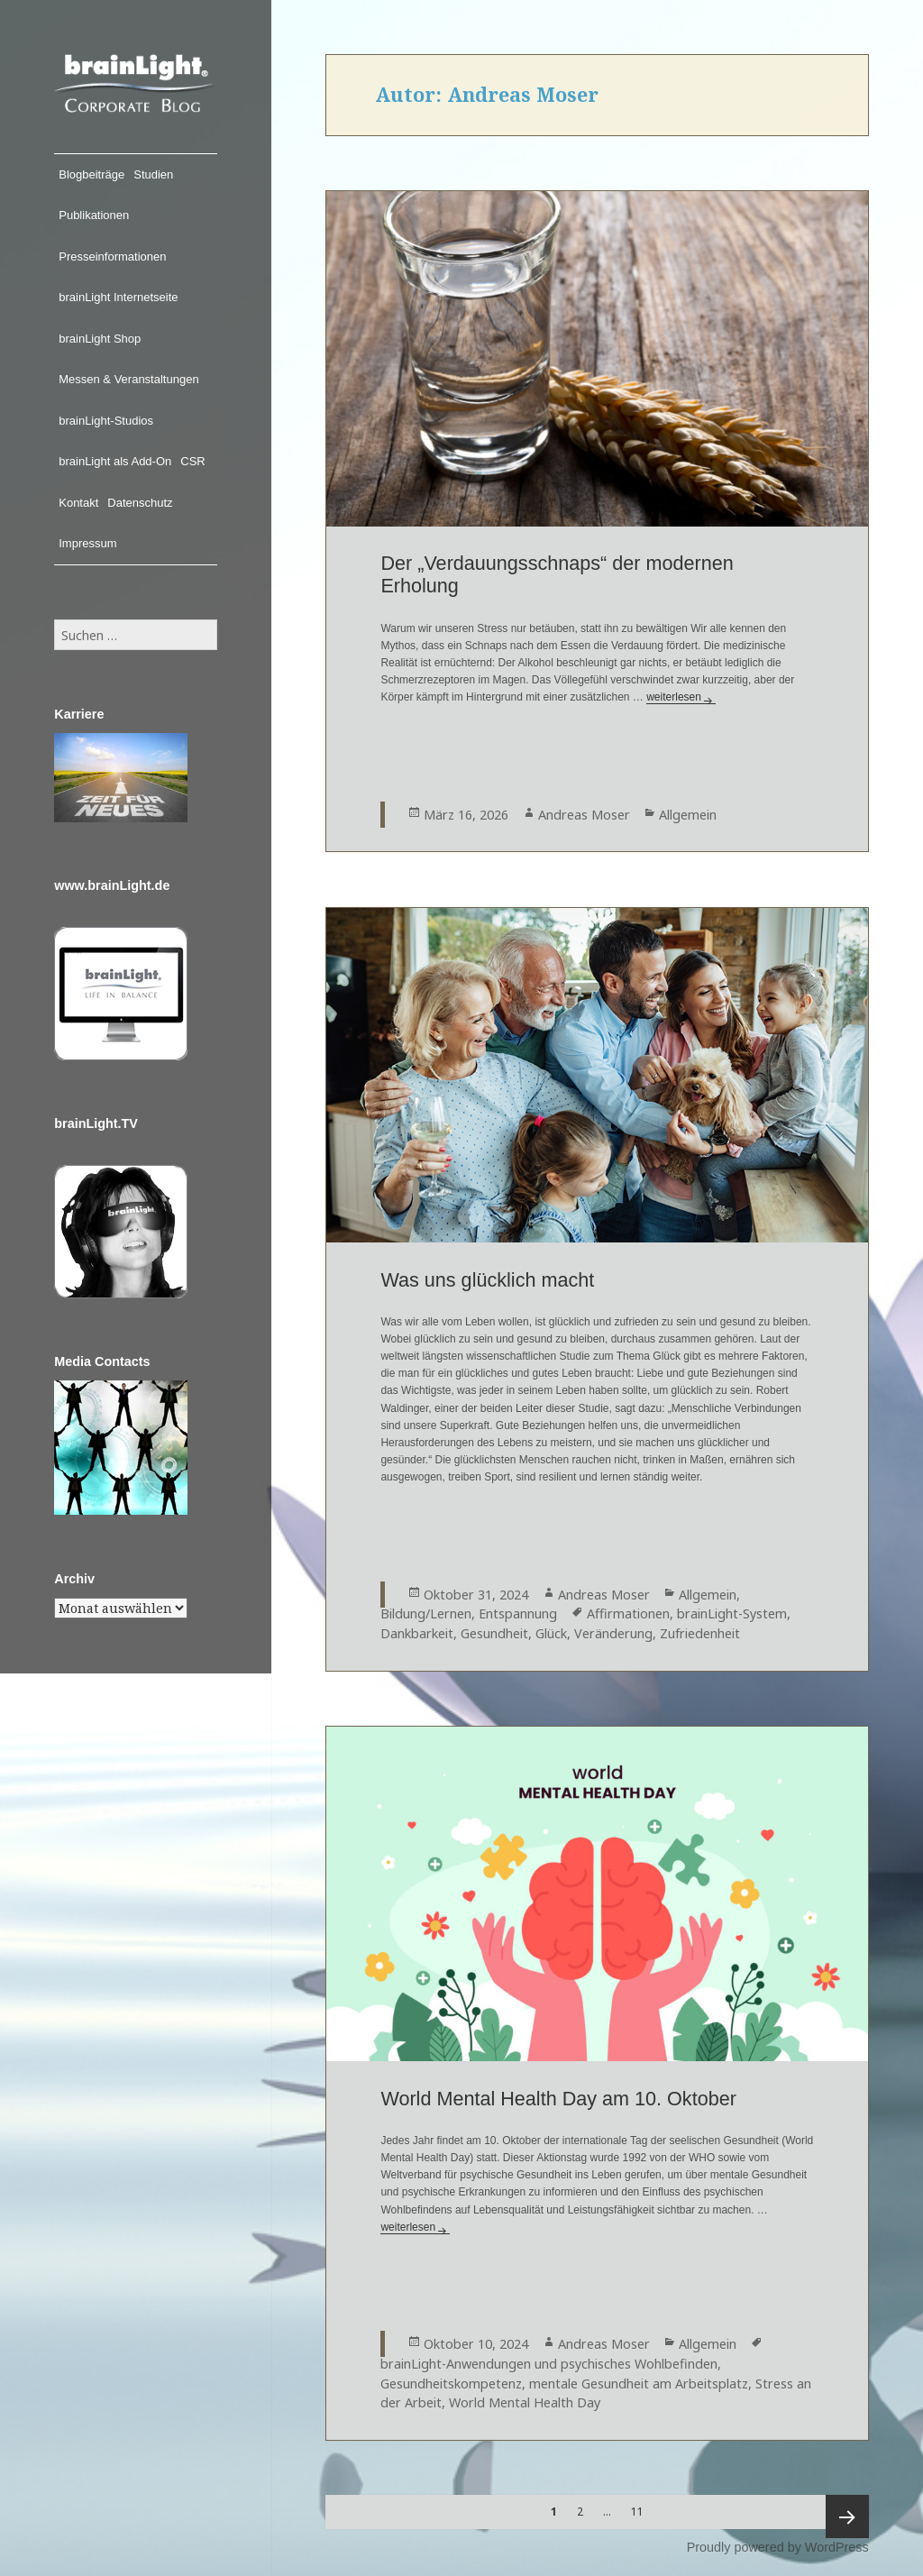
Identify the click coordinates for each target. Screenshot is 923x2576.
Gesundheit (494, 1633)
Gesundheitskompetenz (451, 2383)
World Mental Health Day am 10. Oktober (558, 2098)
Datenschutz (139, 502)
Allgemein (688, 814)
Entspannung (518, 1613)
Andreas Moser (584, 814)
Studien (153, 174)
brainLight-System (732, 1613)
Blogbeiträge (91, 174)
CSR (192, 461)
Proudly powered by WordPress (778, 2547)
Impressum (87, 543)
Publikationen (94, 215)
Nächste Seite (847, 2516)
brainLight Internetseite (118, 297)
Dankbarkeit (416, 1633)
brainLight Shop (100, 338)
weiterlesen (681, 697)
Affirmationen (628, 1613)
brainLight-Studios (106, 420)
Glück (551, 1633)
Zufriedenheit (700, 1633)
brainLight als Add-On (115, 461)
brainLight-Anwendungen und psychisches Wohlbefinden (548, 2363)
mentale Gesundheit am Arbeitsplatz (638, 2383)
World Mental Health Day (524, 2402)
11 (642, 2507)
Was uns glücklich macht (487, 1280)
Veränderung (613, 1633)
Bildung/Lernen (425, 1613)
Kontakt (78, 502)
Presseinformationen (112, 256)
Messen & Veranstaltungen (128, 379)
